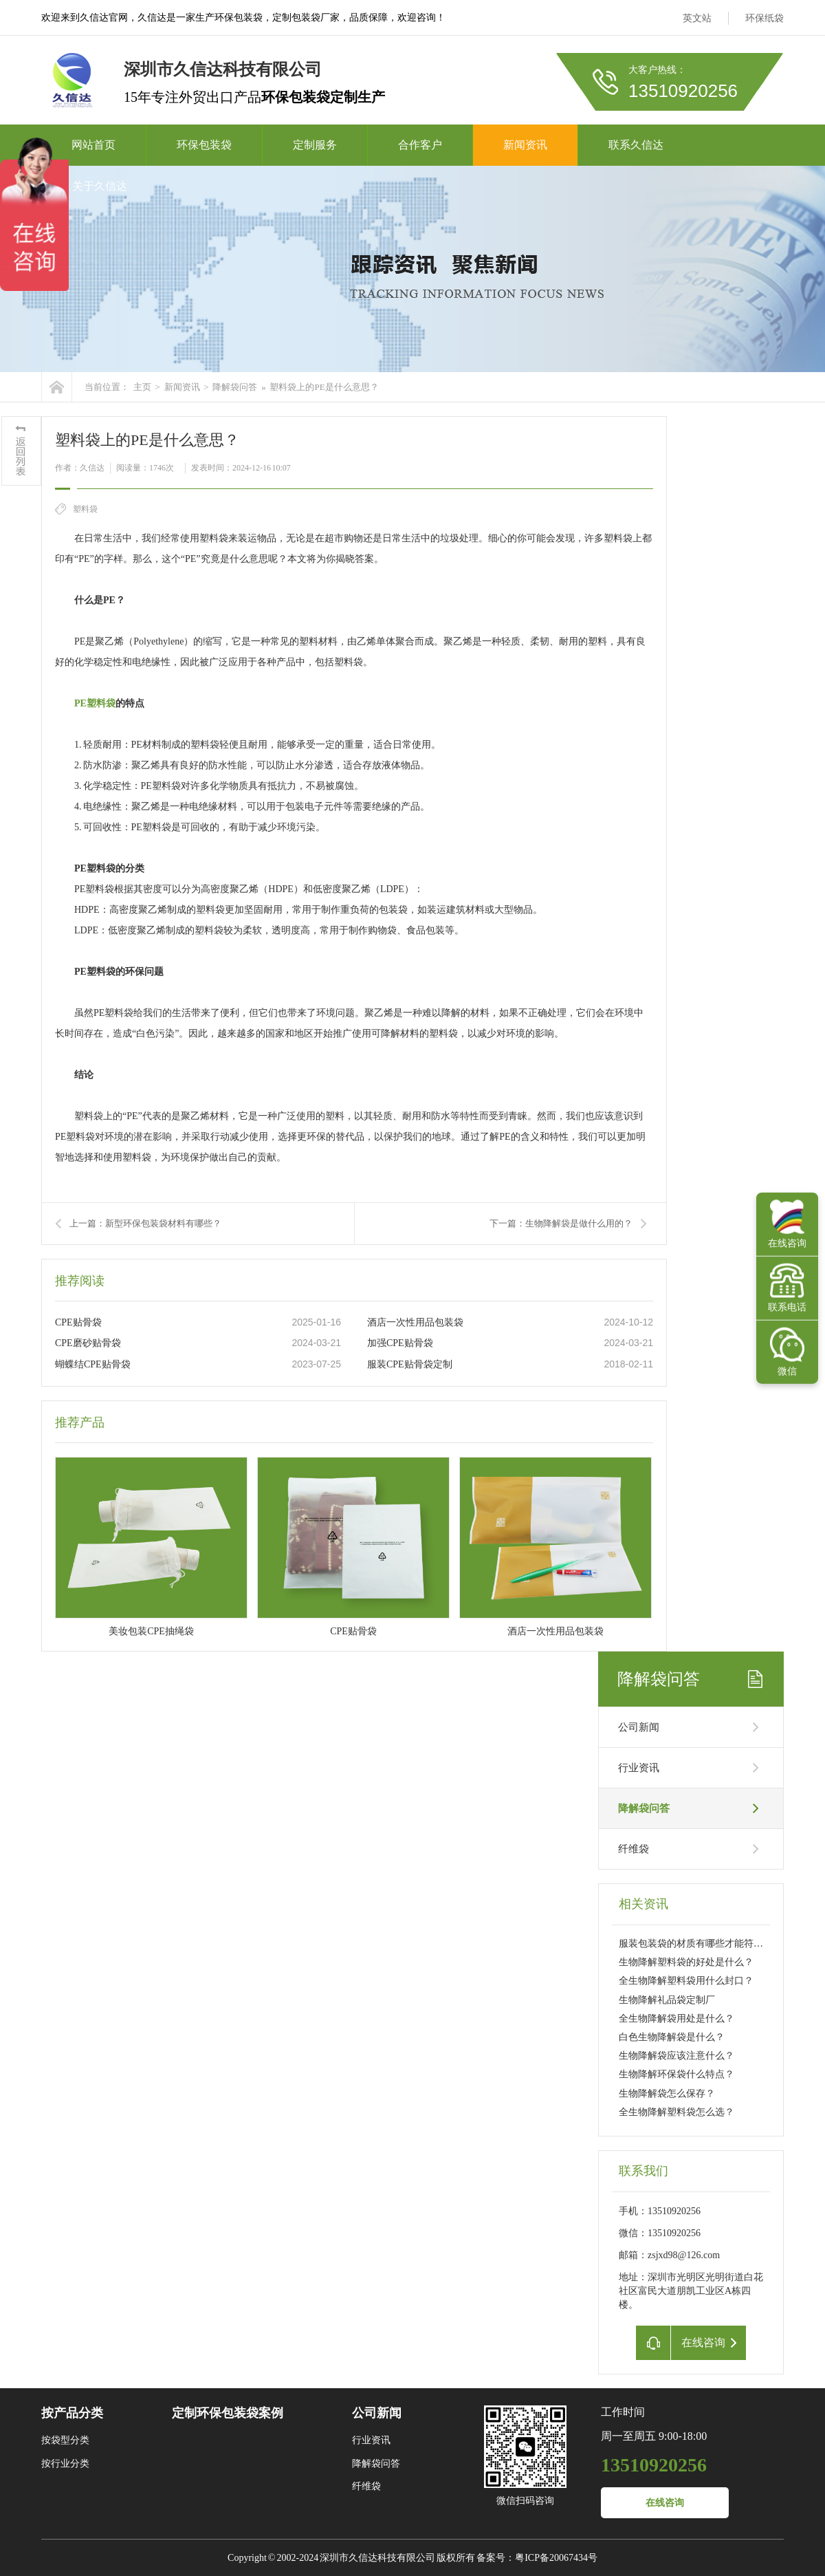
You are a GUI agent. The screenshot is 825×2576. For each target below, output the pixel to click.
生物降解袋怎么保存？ (667, 2093)
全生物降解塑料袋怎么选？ (676, 2112)
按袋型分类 (65, 2440)
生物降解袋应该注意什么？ (676, 2055)
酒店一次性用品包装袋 (415, 1322)
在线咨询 (665, 2503)
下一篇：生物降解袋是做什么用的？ (561, 1223)
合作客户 (420, 145)
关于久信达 (99, 186)
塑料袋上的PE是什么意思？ (324, 387)
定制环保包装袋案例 (227, 2413)
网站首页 (94, 145)
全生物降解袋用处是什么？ (676, 2018)
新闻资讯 (525, 145)
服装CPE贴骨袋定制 (409, 1364)
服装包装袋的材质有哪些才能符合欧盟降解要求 (720, 1943)
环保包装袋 (204, 145)
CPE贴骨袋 (78, 1322)
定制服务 (315, 145)
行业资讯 (638, 1767)
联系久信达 (635, 145)
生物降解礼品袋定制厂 (667, 2000)
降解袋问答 (234, 387)
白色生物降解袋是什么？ (672, 2037)
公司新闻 (638, 1727)
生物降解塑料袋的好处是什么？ (686, 1962)
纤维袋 (633, 1848)
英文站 (697, 18)
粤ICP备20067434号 (556, 2558)
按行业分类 (65, 2463)
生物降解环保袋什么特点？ (676, 2074)
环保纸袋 (764, 18)
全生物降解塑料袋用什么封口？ (686, 1981)
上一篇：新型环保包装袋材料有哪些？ (145, 1223)
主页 (142, 387)
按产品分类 (72, 2413)
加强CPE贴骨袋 (400, 1343)
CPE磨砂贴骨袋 (88, 1343)
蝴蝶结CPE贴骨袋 (93, 1364)
